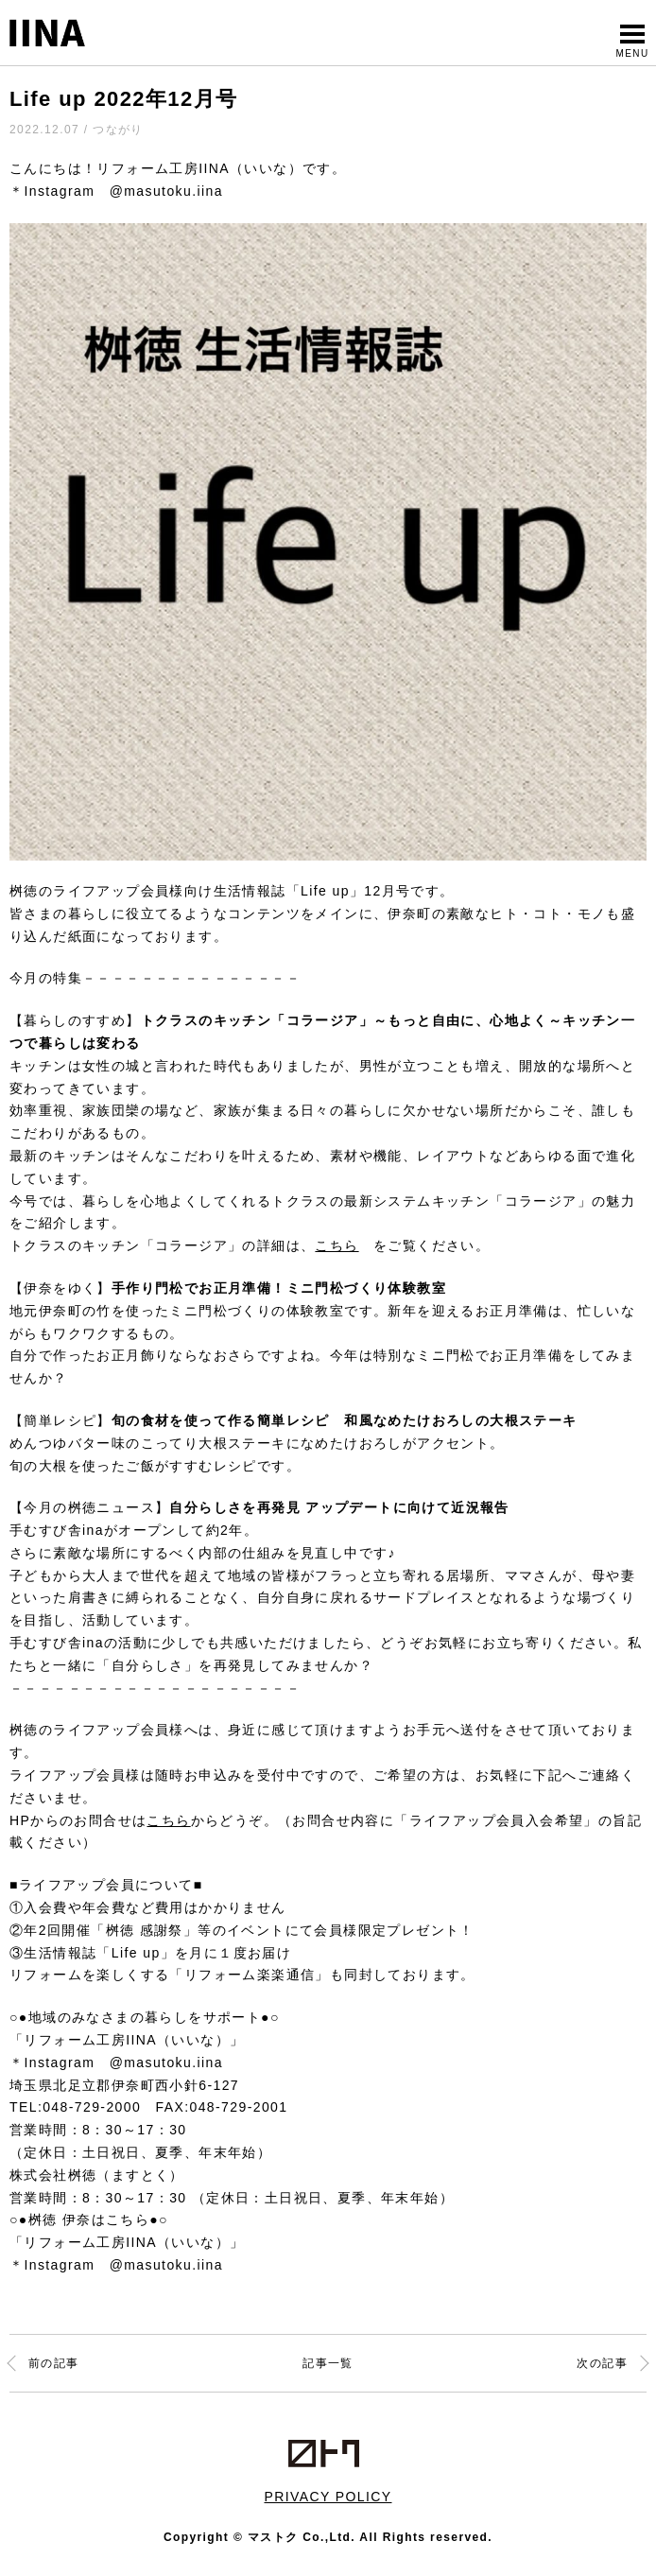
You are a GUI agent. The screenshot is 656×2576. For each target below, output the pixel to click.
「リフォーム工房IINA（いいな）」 (126, 2039)
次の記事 (602, 2363)
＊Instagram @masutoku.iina (116, 191)
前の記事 (53, 2363)
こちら (336, 1245)
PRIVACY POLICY (327, 2496)
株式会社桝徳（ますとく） (96, 2175)
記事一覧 (328, 2363)
